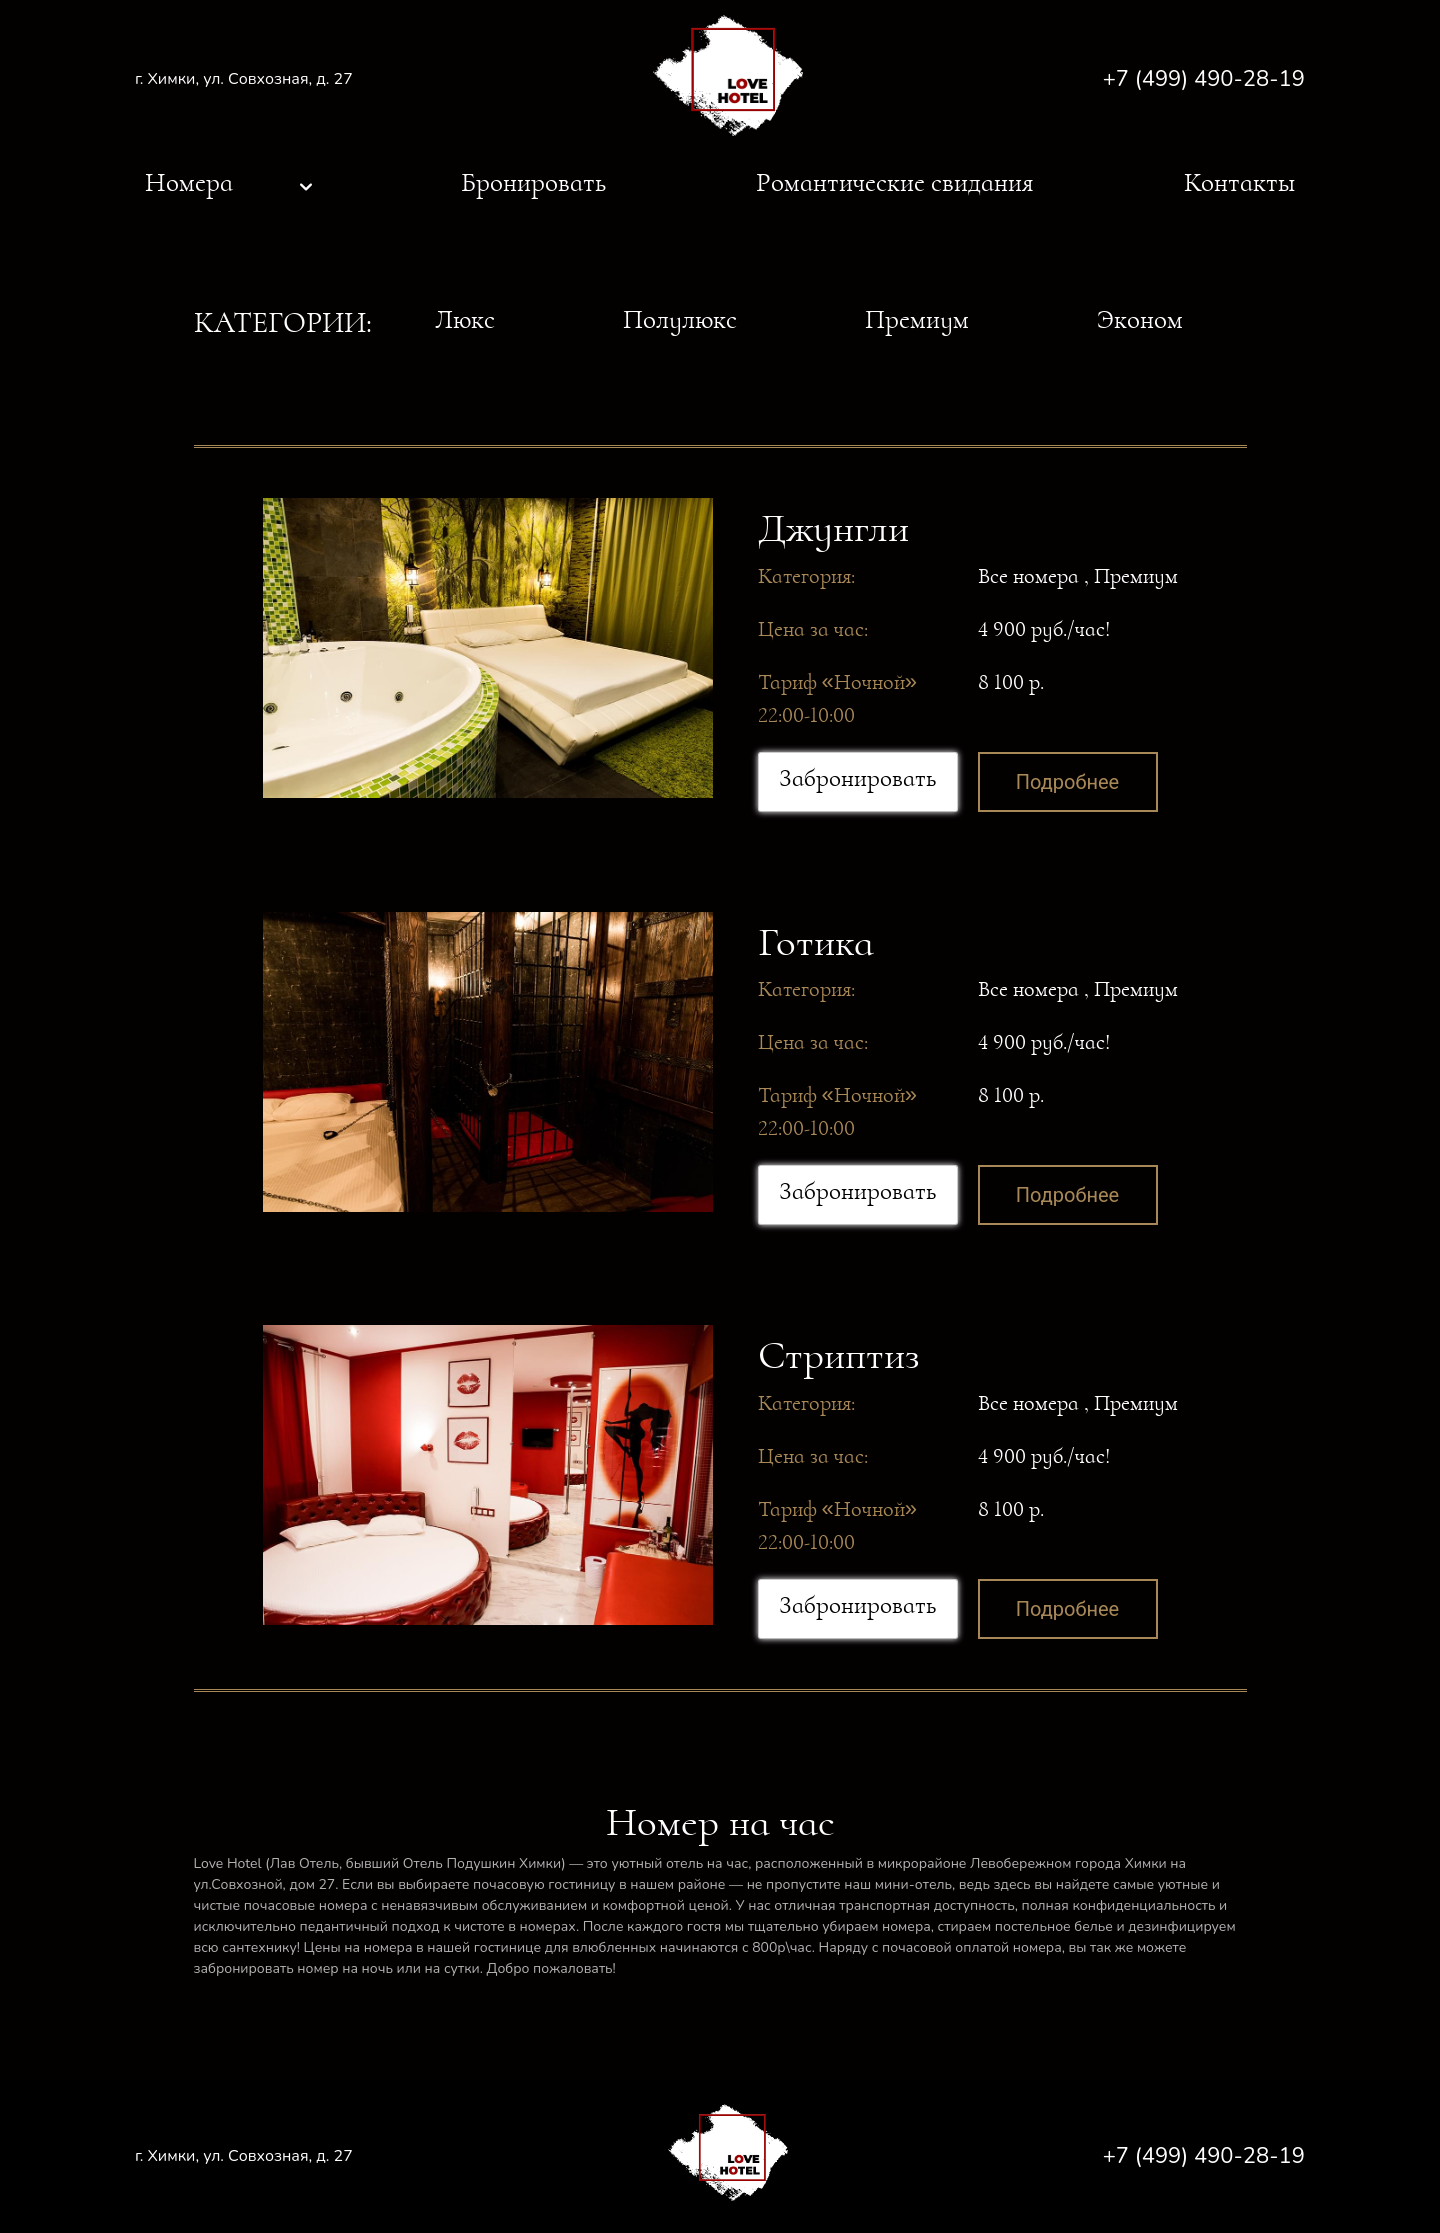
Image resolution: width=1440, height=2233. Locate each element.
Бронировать (533, 182)
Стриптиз (839, 1355)
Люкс (465, 319)
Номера (189, 182)
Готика (816, 942)
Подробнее (1067, 782)
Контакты (1239, 182)
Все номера (1028, 576)
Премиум (917, 319)
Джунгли (833, 528)
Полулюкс (680, 319)
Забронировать (857, 778)
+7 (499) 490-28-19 (1204, 79)
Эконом (1140, 319)
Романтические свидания (894, 182)
